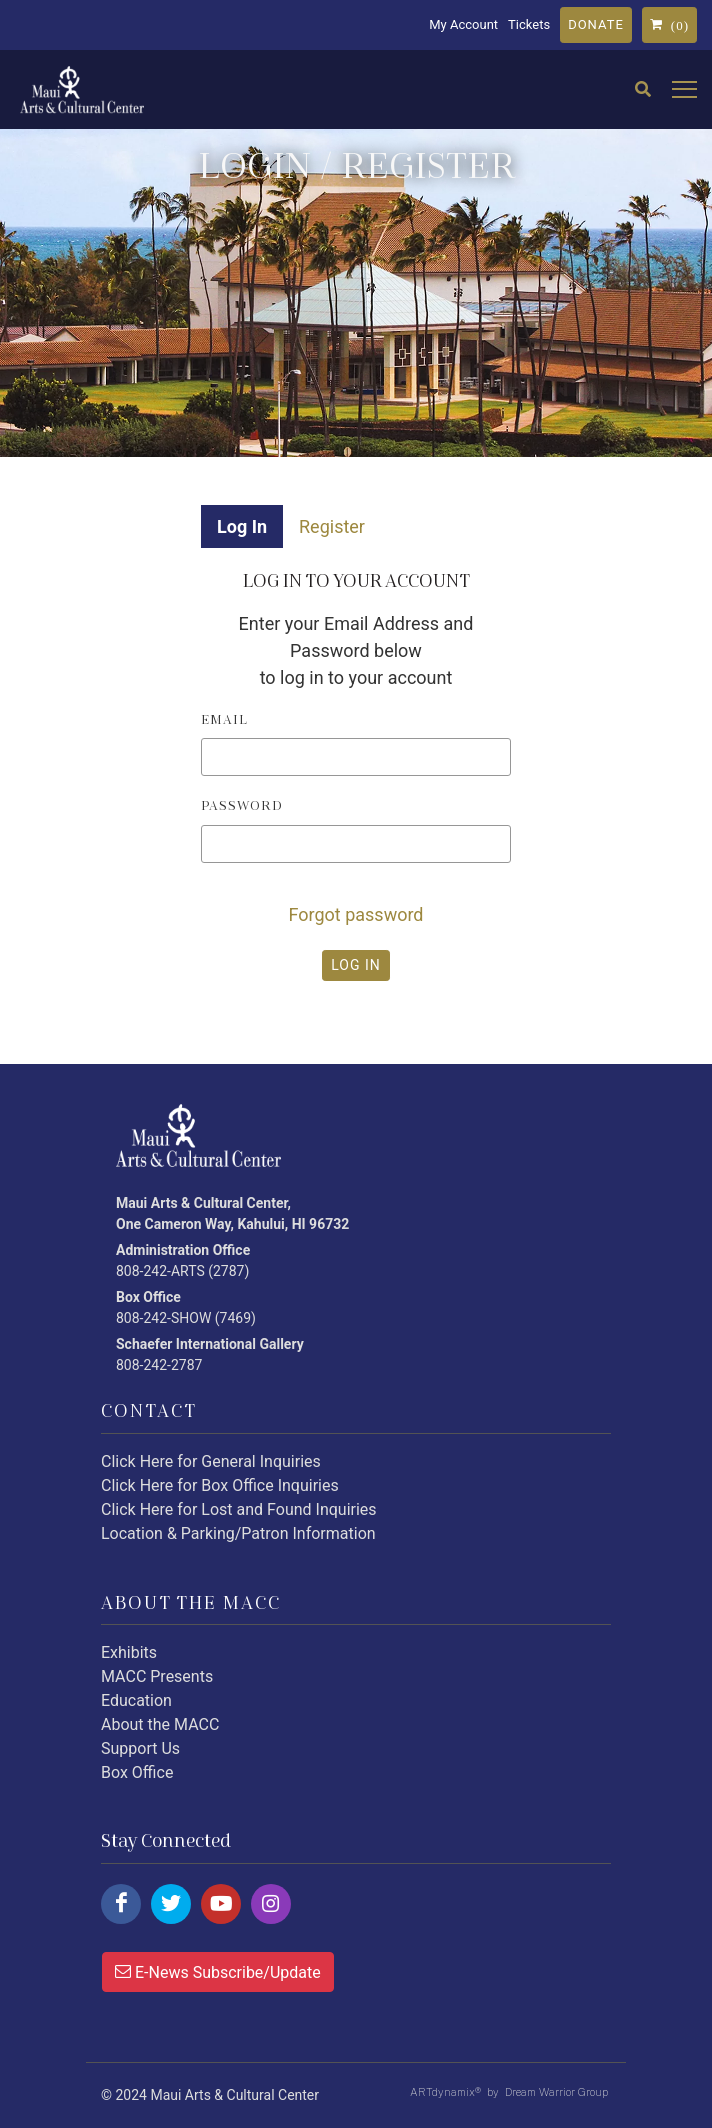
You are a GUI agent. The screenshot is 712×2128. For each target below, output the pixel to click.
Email (224, 720)
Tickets (529, 24)
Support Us (140, 1748)
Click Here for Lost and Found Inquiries (239, 1509)
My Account (463, 24)
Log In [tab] (242, 526)
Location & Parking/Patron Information (238, 1533)
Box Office (137, 1772)
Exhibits (129, 1652)
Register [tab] (332, 526)
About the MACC (160, 1724)
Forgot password (355, 914)
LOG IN (356, 965)
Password (242, 806)
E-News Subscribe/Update (218, 1971)
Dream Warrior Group (556, 2092)
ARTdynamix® (445, 2092)
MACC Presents (157, 1676)
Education (136, 1700)
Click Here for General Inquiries (211, 1461)
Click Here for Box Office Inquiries (220, 1485)
